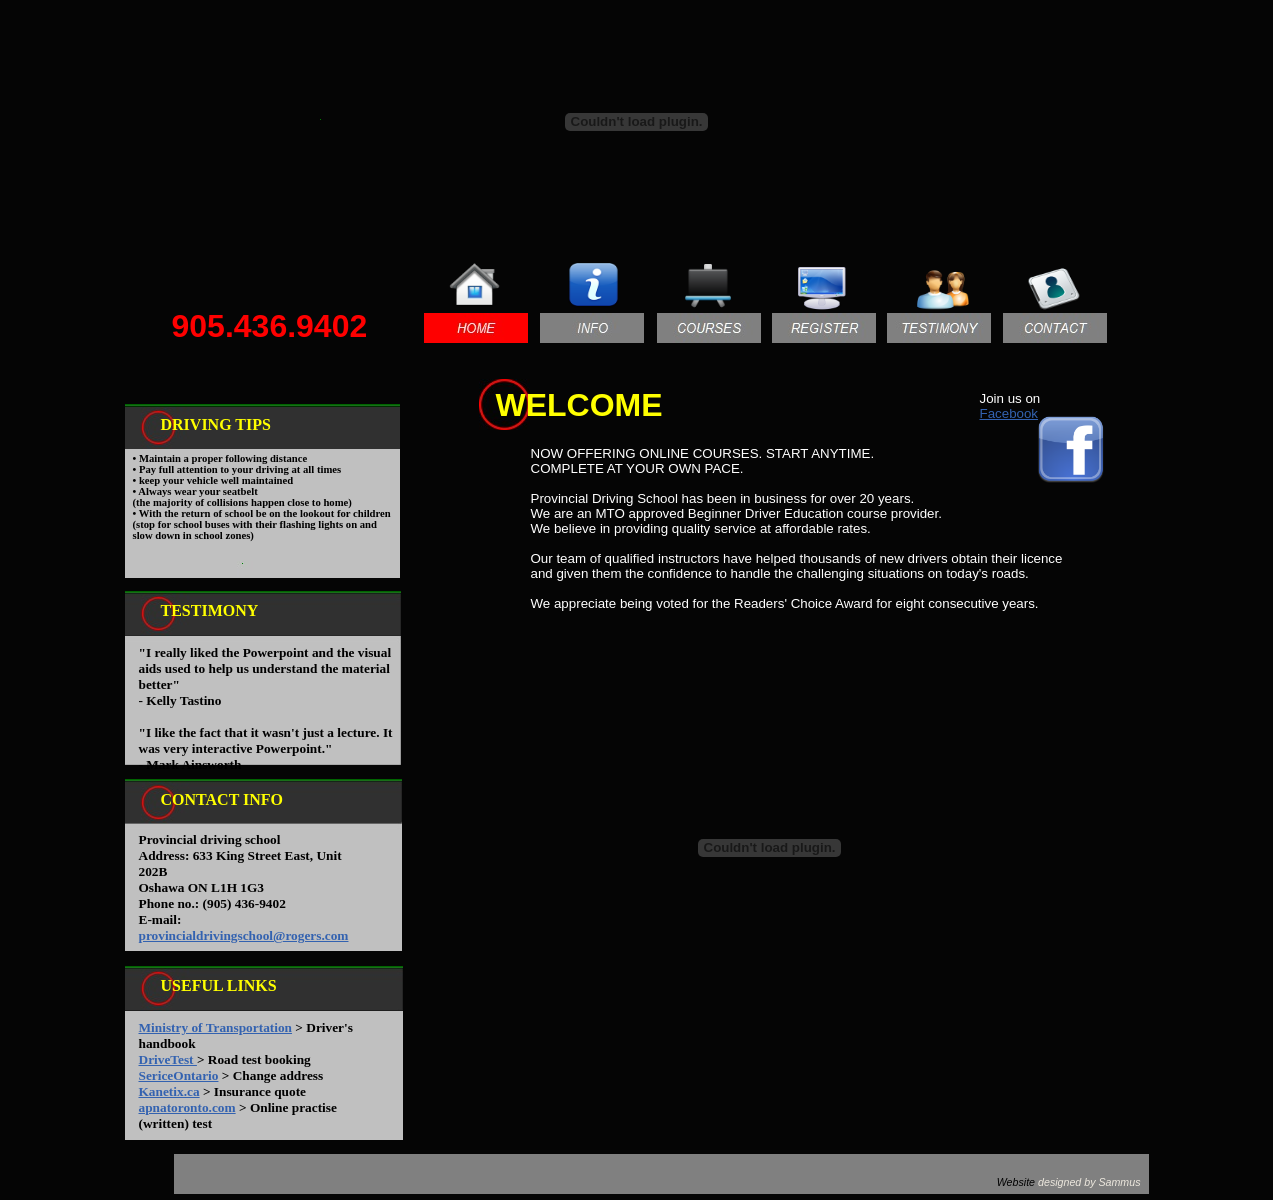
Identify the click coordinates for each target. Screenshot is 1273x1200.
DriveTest (168, 1059)
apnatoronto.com (187, 1107)
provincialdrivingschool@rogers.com (244, 935)
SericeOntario (179, 1075)
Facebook (1009, 413)
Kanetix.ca (169, 1091)
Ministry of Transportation (216, 1027)
